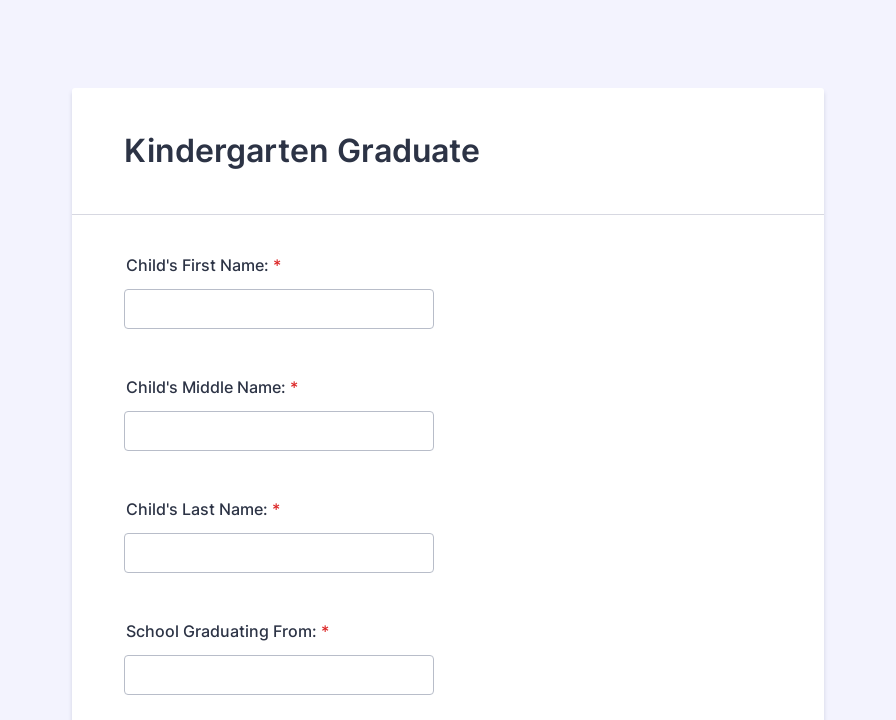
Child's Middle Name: (212, 387)
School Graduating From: (227, 631)
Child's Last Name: (203, 509)
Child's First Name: (203, 265)
